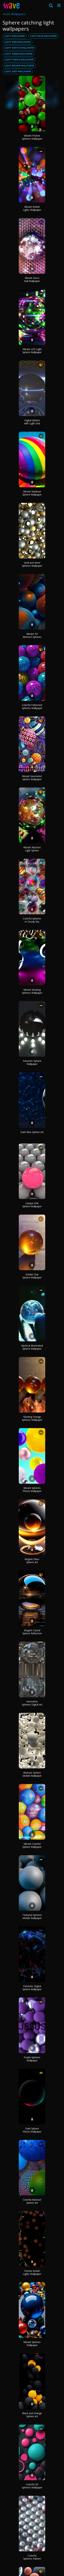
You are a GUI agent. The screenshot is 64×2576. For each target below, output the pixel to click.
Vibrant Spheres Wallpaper (32, 2343)
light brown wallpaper (19, 65)
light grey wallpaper (17, 71)
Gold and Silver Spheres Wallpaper (32, 564)
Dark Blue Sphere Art (32, 1132)
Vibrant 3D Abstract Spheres (32, 635)
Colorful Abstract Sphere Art (32, 2201)
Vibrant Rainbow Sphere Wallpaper (32, 493)
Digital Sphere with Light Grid (32, 422)
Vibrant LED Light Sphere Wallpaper (32, 350)
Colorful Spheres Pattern (32, 2557)
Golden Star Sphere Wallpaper (32, 1276)
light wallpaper (14, 35)
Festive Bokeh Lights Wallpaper (32, 2272)
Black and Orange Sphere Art (32, 2415)
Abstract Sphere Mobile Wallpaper (32, 1774)
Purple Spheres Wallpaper (32, 2059)
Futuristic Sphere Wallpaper (32, 1062)
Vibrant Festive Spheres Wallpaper (32, 137)
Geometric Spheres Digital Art (32, 1703)
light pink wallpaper (17, 41)
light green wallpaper (18, 53)
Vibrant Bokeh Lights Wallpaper (32, 208)
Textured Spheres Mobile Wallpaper (32, 1916)
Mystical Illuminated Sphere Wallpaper (32, 1347)
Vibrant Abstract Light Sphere (32, 849)
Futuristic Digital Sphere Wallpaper (32, 1988)
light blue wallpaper (43, 35)
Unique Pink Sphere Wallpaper (32, 1205)
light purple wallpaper (18, 59)
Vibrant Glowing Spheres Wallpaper (32, 991)
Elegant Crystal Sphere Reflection (32, 1632)
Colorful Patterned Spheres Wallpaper (32, 706)
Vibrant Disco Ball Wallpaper (32, 279)
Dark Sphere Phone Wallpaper (32, 2130)
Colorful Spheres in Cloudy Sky (32, 920)
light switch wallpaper (19, 47)
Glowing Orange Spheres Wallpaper (32, 1418)
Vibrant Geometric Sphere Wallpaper (32, 778)
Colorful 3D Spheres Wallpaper (32, 2486)
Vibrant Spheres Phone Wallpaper (32, 1489)
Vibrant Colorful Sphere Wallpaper (32, 1845)
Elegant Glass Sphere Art (32, 1560)
